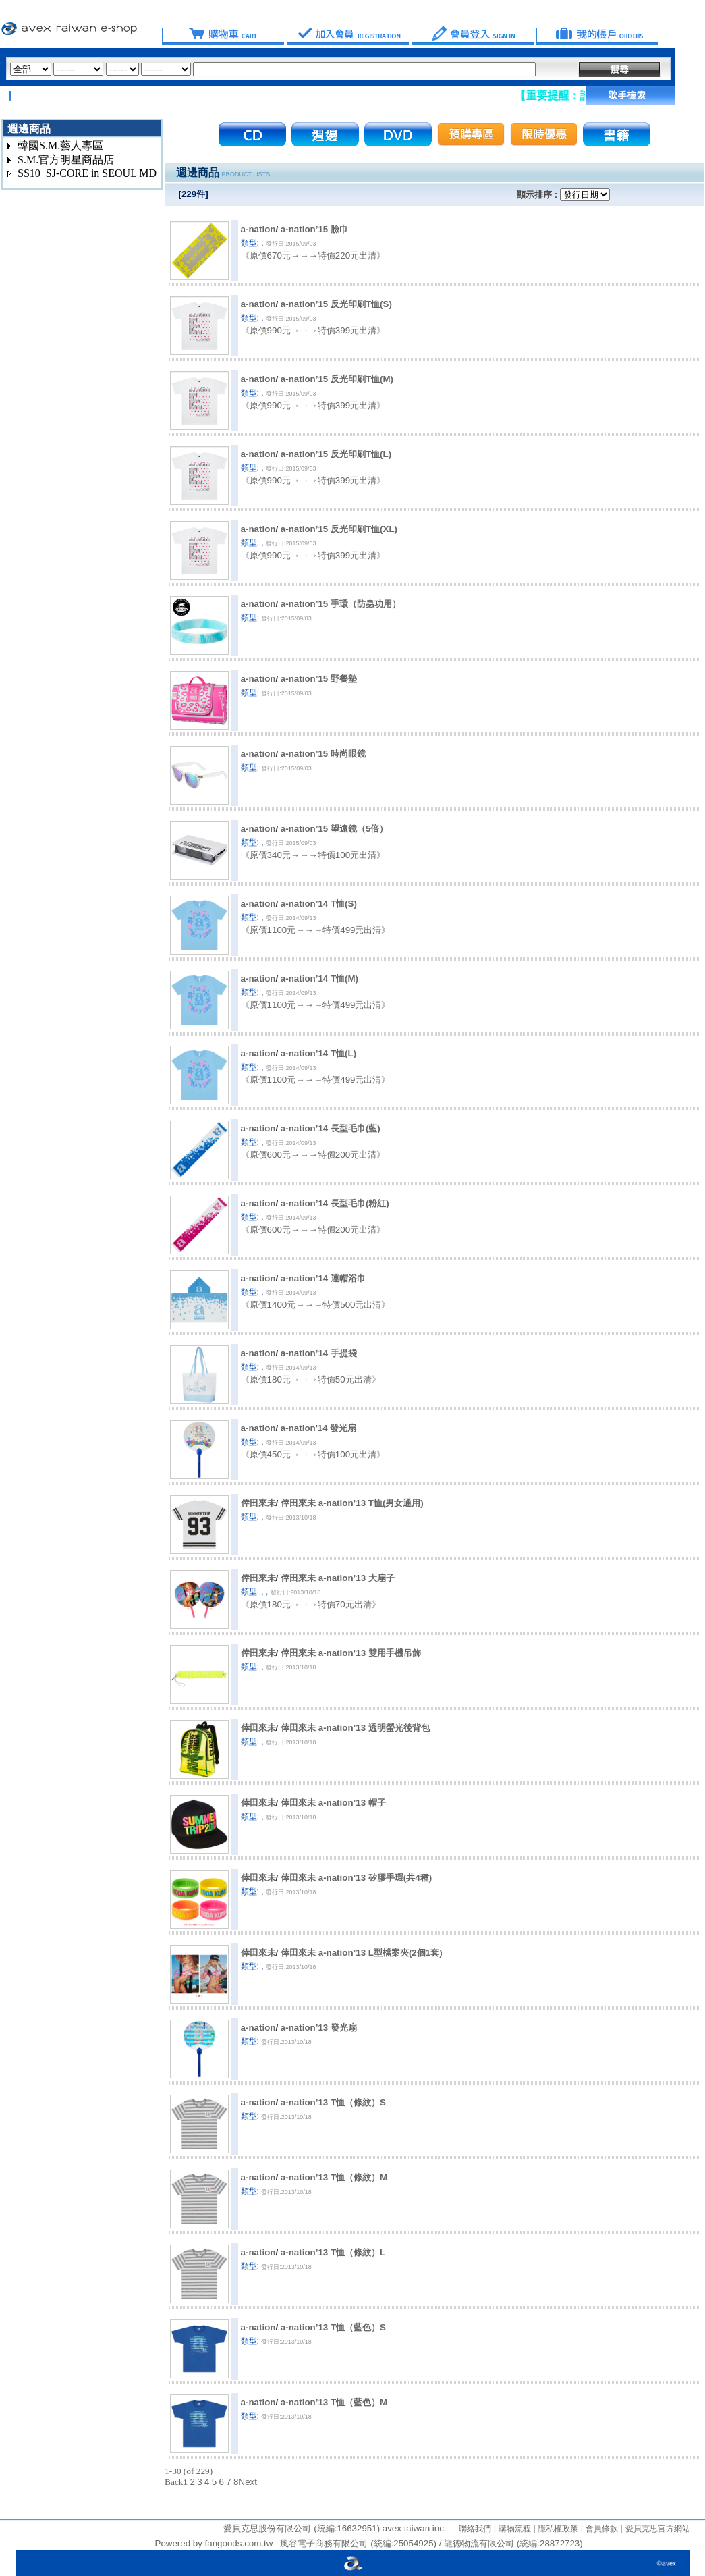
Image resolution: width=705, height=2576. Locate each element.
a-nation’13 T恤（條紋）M (334, 2177)
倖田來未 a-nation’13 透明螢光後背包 (355, 1728)
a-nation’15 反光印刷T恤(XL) (339, 529)
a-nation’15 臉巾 (314, 229)
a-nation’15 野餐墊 (319, 679)
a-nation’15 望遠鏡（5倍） (334, 829)
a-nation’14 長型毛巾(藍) (330, 1128)
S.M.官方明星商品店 (66, 159)
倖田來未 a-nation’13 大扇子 (338, 1578)
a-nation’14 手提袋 (319, 1353)
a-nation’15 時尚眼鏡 (323, 754)
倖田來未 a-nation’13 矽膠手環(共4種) (356, 1878)
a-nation (258, 229)
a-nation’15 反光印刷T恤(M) (337, 379)
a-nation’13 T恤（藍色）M (334, 2402)
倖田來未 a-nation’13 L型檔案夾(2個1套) (362, 1953)
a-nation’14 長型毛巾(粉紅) (335, 1203)
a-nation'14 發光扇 (319, 1428)
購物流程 (513, 2528)
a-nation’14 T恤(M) (319, 978)
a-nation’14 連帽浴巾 (323, 1278)
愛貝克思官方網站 (657, 2528)
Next (248, 2482)
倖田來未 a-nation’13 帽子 (333, 1803)
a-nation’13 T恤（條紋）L (333, 2252)
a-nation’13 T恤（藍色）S (333, 2327)
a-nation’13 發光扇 (319, 2027)
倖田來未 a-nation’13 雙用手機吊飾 (351, 1653)
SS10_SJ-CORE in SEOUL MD (87, 173)
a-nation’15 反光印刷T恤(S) (336, 304)
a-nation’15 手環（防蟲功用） (341, 604)
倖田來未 (258, 1503)
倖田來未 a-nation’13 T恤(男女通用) (352, 1503)
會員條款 (600, 2528)
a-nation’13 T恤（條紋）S (333, 2102)
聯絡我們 (475, 2528)
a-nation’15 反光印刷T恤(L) (336, 454)
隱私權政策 (557, 2528)
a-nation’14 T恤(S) (319, 903)
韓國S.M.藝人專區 (60, 145)
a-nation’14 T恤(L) (318, 1053)
